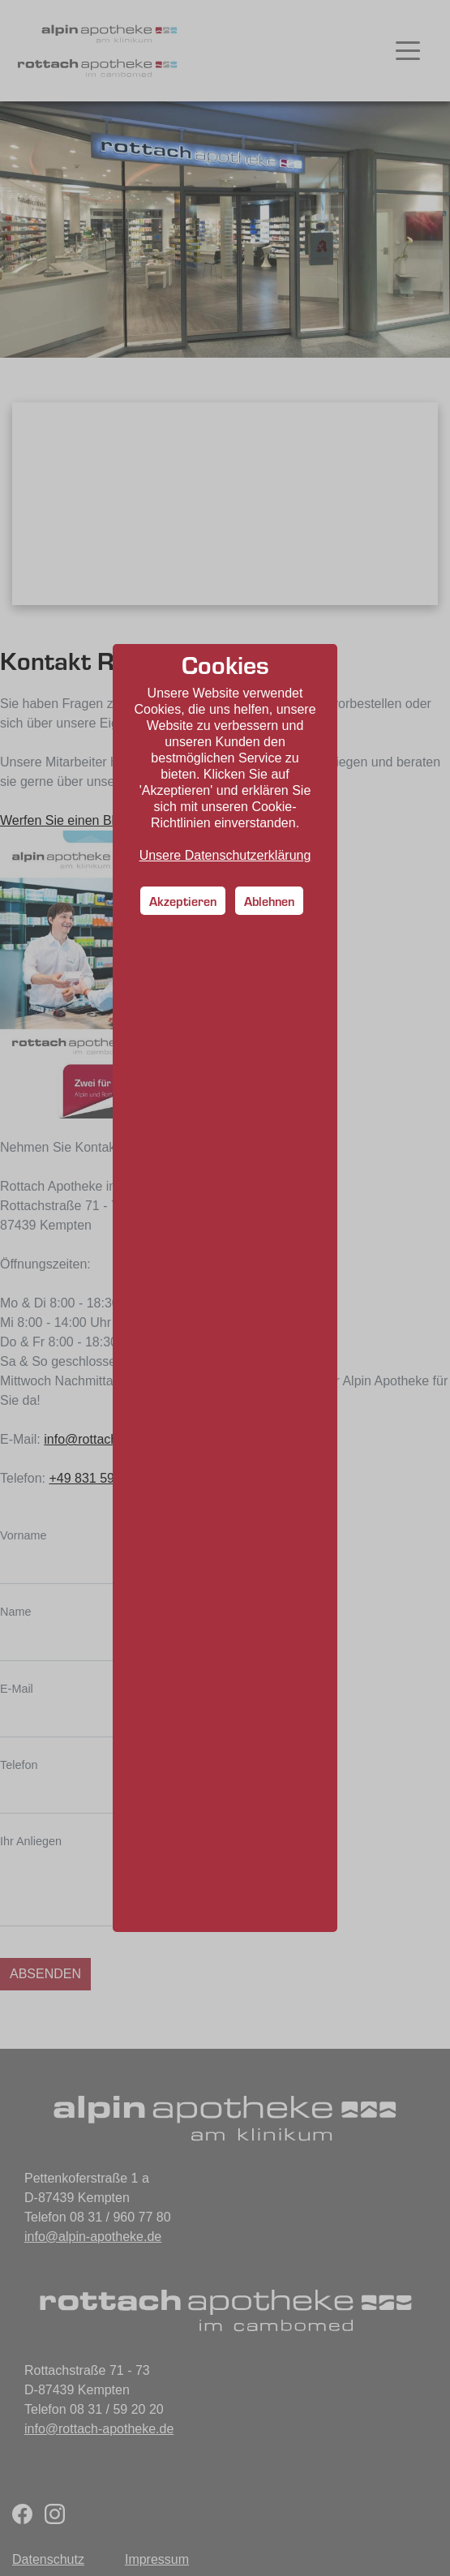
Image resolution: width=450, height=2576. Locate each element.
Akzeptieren (182, 900)
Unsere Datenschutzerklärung (225, 855)
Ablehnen (269, 900)
